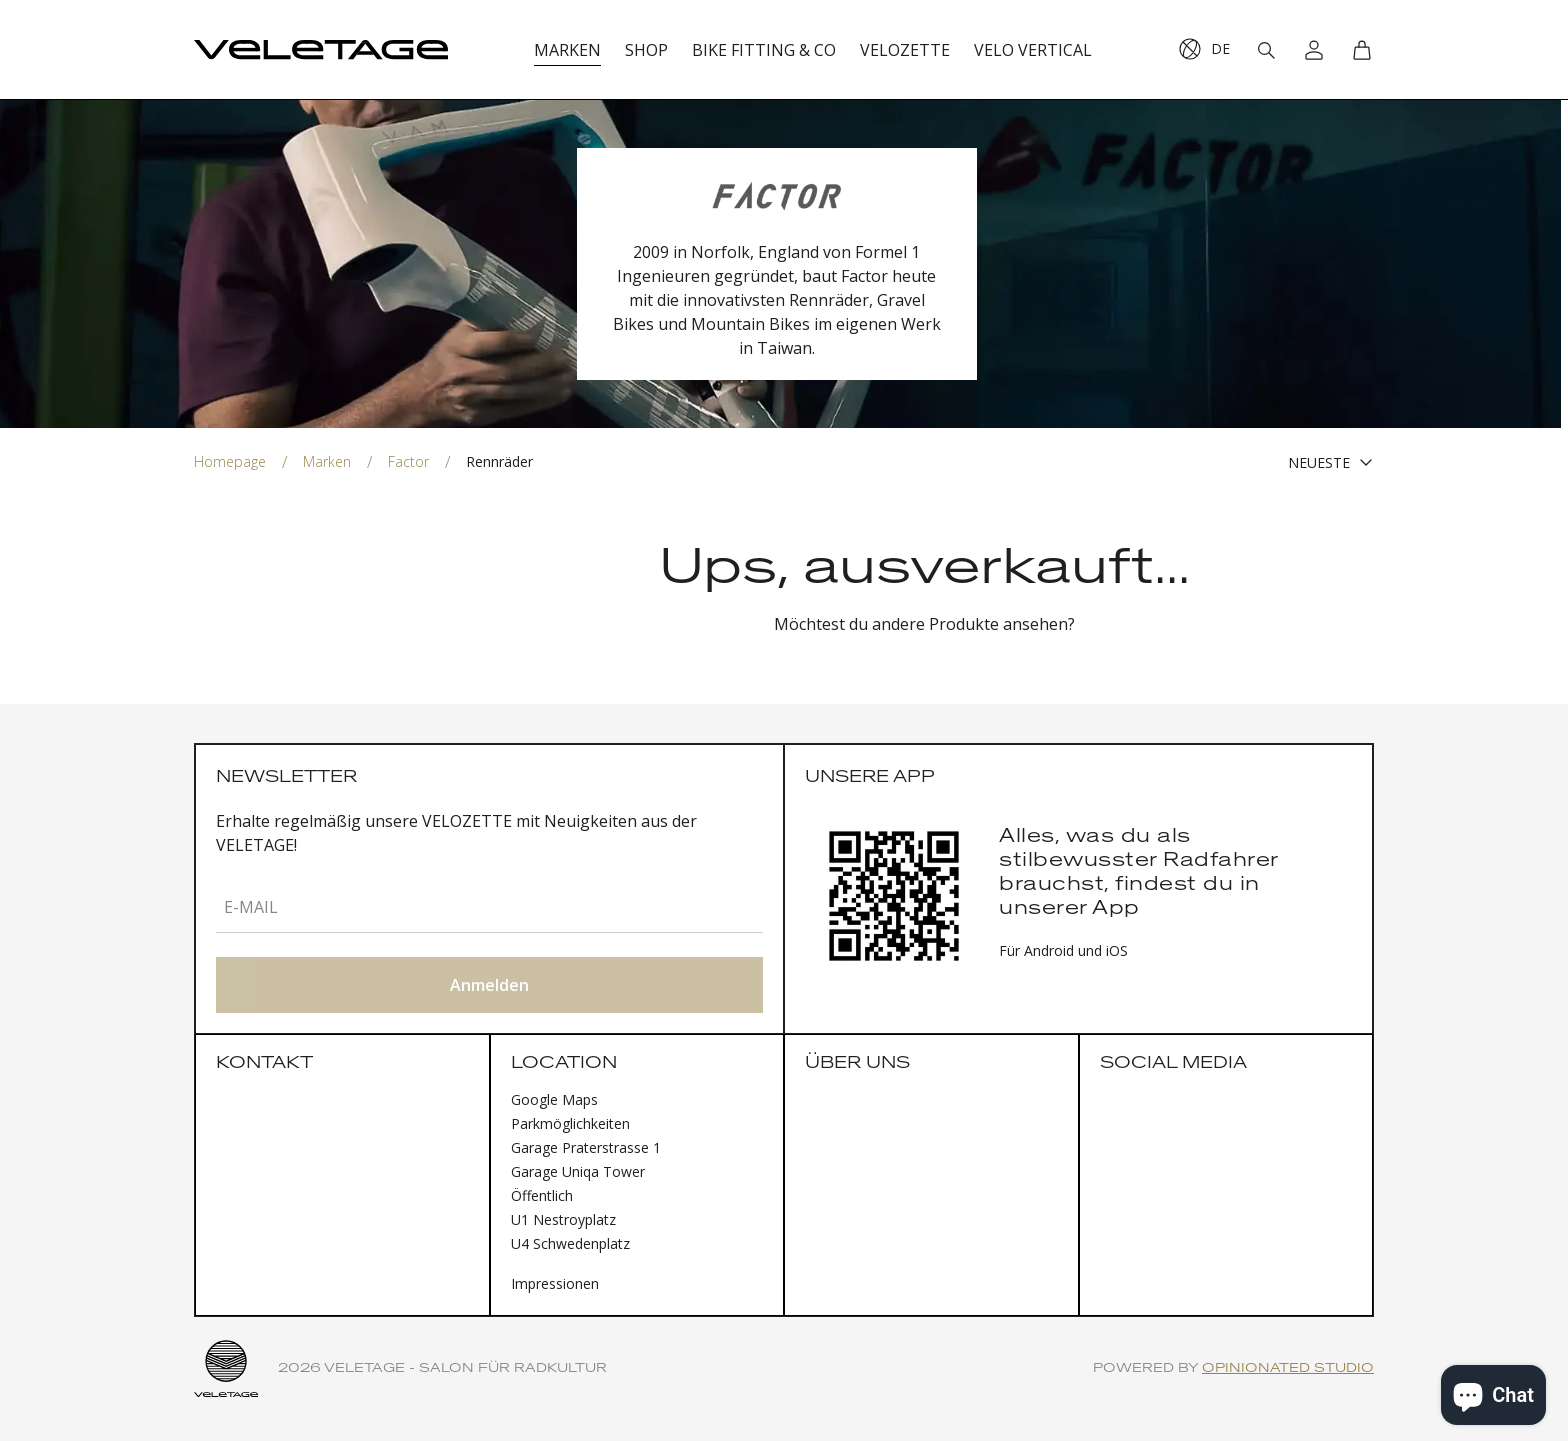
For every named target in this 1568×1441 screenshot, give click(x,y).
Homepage (230, 461)
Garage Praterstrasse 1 (586, 1147)
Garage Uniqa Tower (578, 1171)
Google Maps (554, 1099)
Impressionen (555, 1283)
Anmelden (489, 985)
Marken (327, 461)
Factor (408, 461)
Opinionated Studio (1288, 1368)
